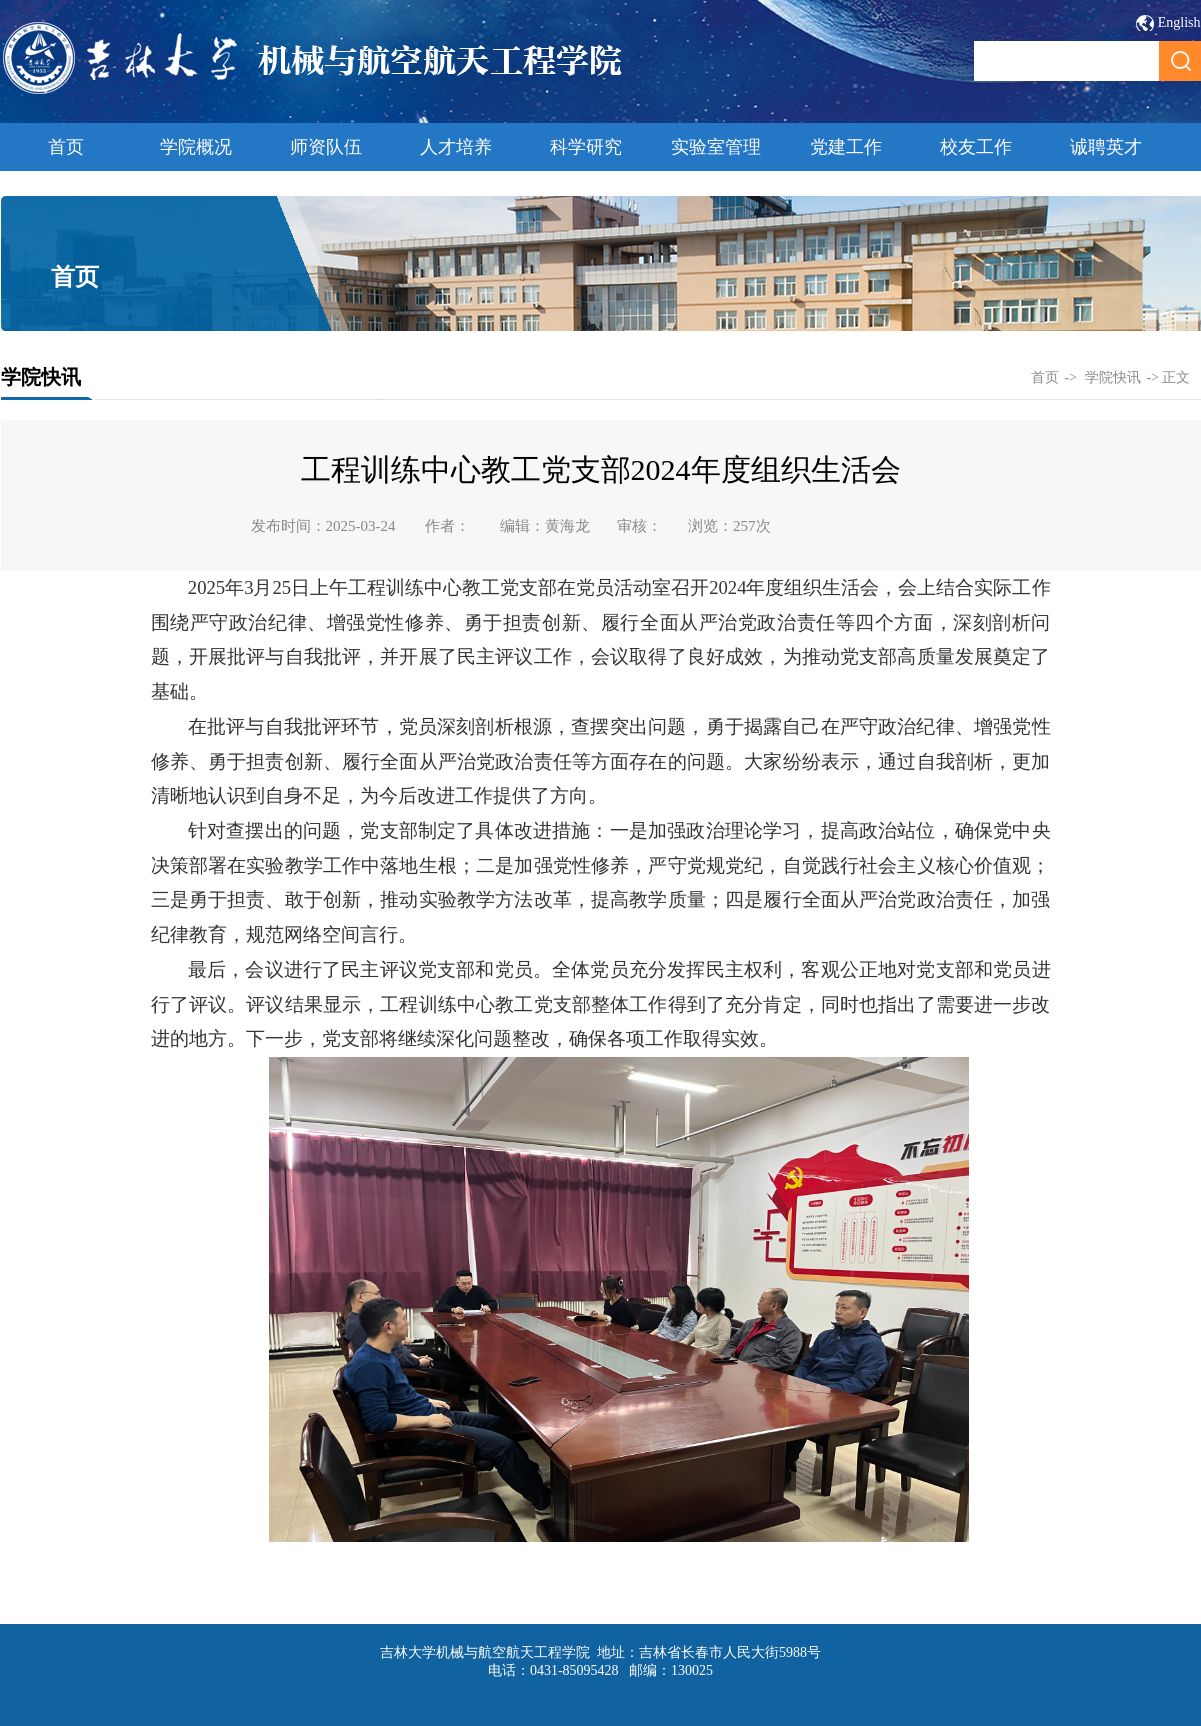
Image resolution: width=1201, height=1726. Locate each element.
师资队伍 (326, 147)
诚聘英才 (1106, 147)
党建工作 (846, 147)
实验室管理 (716, 147)
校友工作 (976, 147)
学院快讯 (1113, 377)
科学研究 (586, 147)
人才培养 (456, 147)
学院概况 (196, 147)
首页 (66, 147)
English (1179, 22)
